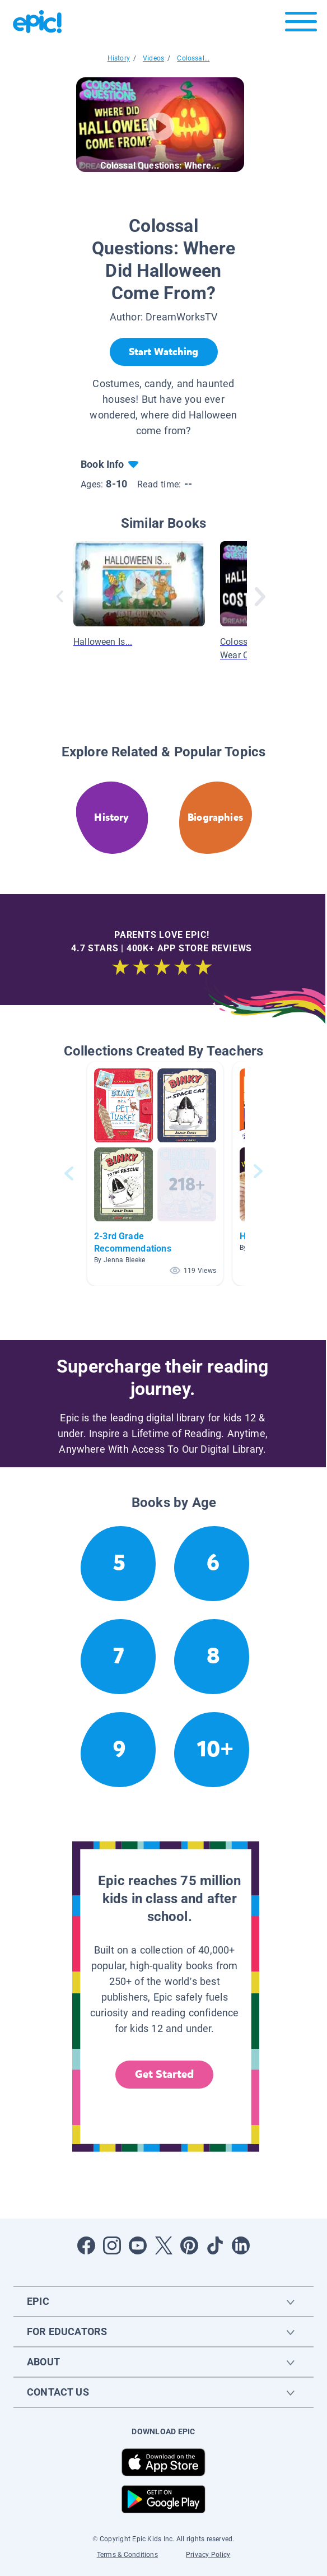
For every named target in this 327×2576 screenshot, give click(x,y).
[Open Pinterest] (189, 2245)
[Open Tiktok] (215, 2245)
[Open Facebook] (86, 2245)
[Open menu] (301, 24)
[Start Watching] (164, 352)
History (119, 58)
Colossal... (193, 58)
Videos (153, 58)
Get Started (164, 2074)
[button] (155, 1173)
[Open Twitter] (163, 2245)
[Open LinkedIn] (241, 2245)
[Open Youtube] (138, 2245)
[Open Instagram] (112, 2245)
